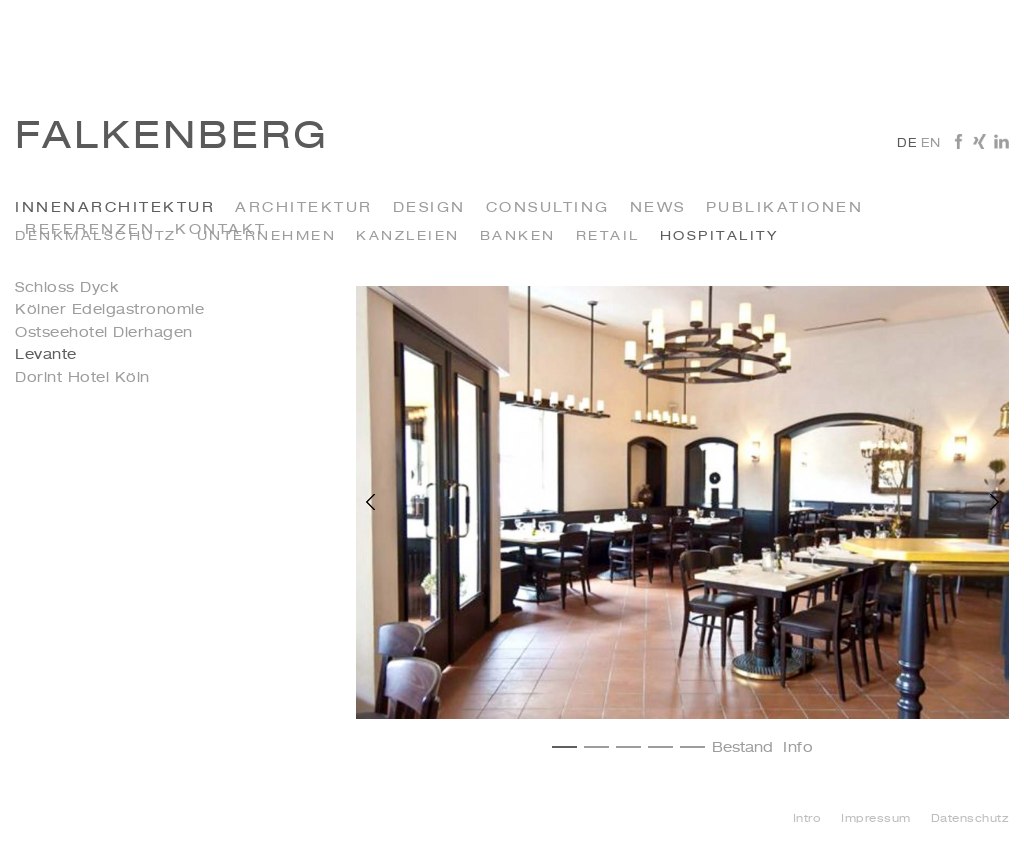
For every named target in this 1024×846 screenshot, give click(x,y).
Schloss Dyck (66, 288)
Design (429, 208)
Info (798, 748)
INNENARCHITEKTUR (115, 208)
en (930, 144)
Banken (518, 236)
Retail (608, 236)
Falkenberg (172, 138)
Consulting (548, 208)
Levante (46, 355)
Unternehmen (267, 236)
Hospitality (719, 236)
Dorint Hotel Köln (82, 378)
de (906, 144)
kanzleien (408, 236)
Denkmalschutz (96, 236)
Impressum (876, 819)
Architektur (304, 208)
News (658, 208)
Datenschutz (970, 819)
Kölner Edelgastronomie (109, 310)
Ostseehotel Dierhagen (104, 333)
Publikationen (785, 208)
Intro (807, 819)
